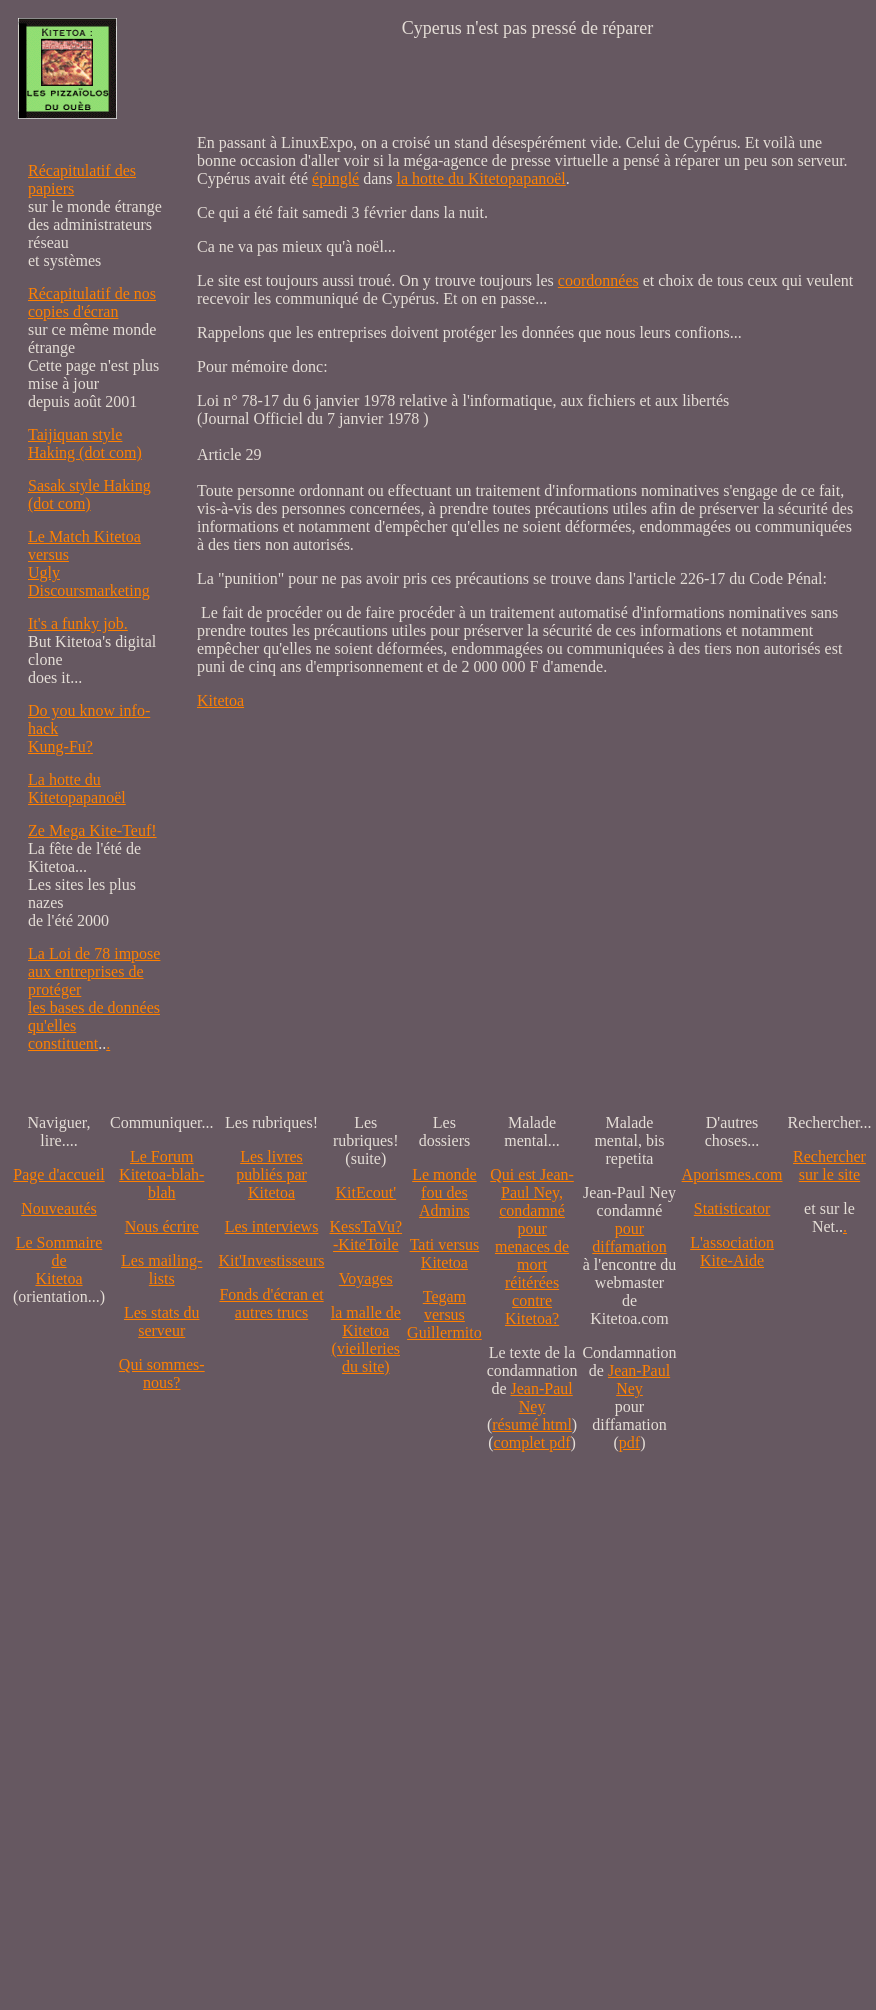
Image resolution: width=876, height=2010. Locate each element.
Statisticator (732, 1208)
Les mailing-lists (161, 1269)
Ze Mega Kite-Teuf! (92, 830)
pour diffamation (629, 1237)
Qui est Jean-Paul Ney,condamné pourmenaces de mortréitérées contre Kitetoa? (532, 1246)
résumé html (532, 1424)
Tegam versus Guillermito (444, 1314)
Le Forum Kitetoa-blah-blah (161, 1174)
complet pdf (532, 1442)
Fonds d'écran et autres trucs (271, 1303)
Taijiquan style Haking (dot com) (85, 443)
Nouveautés (59, 1208)
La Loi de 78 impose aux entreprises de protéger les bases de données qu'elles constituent (94, 998)
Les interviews (272, 1226)
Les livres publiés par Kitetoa (271, 1174)
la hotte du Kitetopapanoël (481, 178)
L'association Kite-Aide (732, 1251)
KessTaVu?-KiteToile (366, 1235)
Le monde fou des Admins (444, 1192)
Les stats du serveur (162, 1321)
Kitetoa (220, 700)
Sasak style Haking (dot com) (89, 494)
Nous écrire (162, 1226)
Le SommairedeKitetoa (59, 1260)
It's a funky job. (78, 623)
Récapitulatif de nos (92, 293)
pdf (629, 1442)
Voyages (366, 1278)
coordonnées (598, 280)
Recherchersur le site (829, 1165)
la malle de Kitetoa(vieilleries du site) (366, 1339)
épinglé (335, 178)
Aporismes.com (732, 1174)
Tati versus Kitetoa (445, 1253)
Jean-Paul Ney (542, 1397)
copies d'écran (73, 311)
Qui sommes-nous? (162, 1373)
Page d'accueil (58, 1174)
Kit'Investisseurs (272, 1260)
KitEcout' (365, 1192)
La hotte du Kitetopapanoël (77, 788)
